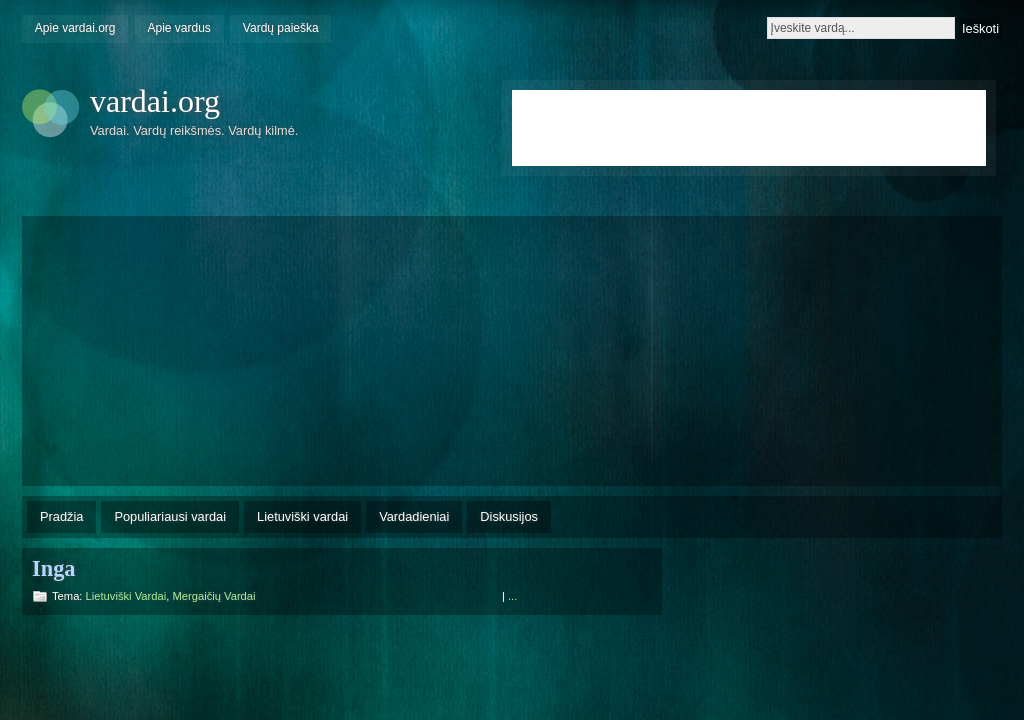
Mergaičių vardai (213, 596)
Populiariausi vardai (170, 516)
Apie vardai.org (75, 28)
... (512, 596)
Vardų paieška (281, 28)
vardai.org (155, 101)
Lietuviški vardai (302, 516)
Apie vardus (179, 28)
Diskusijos (509, 516)
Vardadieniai (414, 516)
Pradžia (61, 516)
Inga (54, 568)
